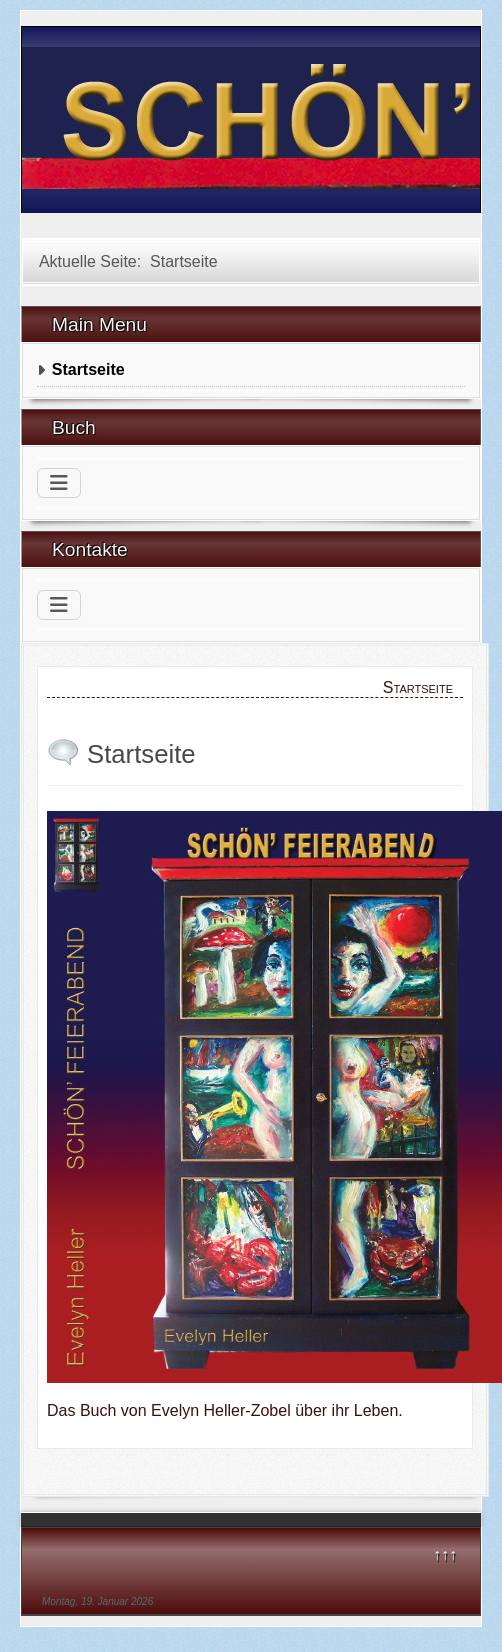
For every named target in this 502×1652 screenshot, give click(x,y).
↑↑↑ (445, 1554)
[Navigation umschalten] (59, 483)
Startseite (88, 369)
